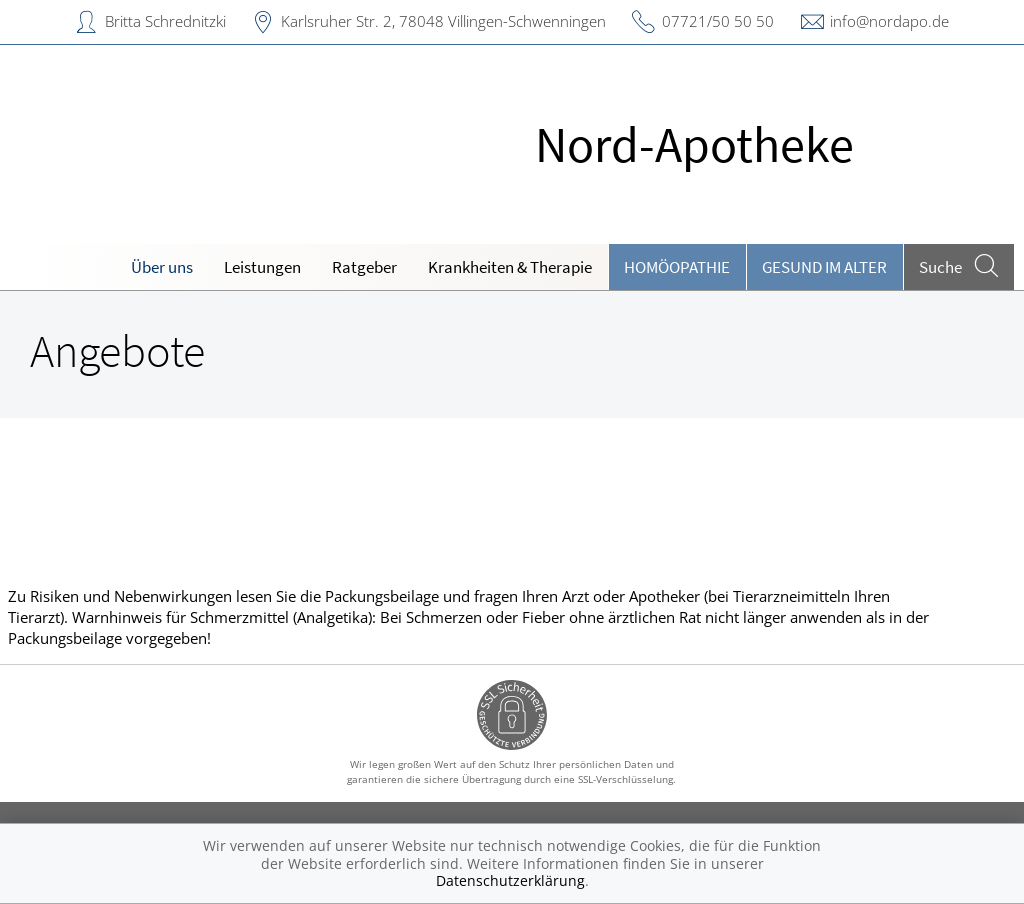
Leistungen (262, 267)
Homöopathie (677, 267)
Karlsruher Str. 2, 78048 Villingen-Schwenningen (443, 21)
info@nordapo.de (889, 21)
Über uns (162, 267)
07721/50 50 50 (718, 21)
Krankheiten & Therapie (510, 267)
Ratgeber (364, 267)
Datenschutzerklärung (510, 880)
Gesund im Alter (824, 267)
